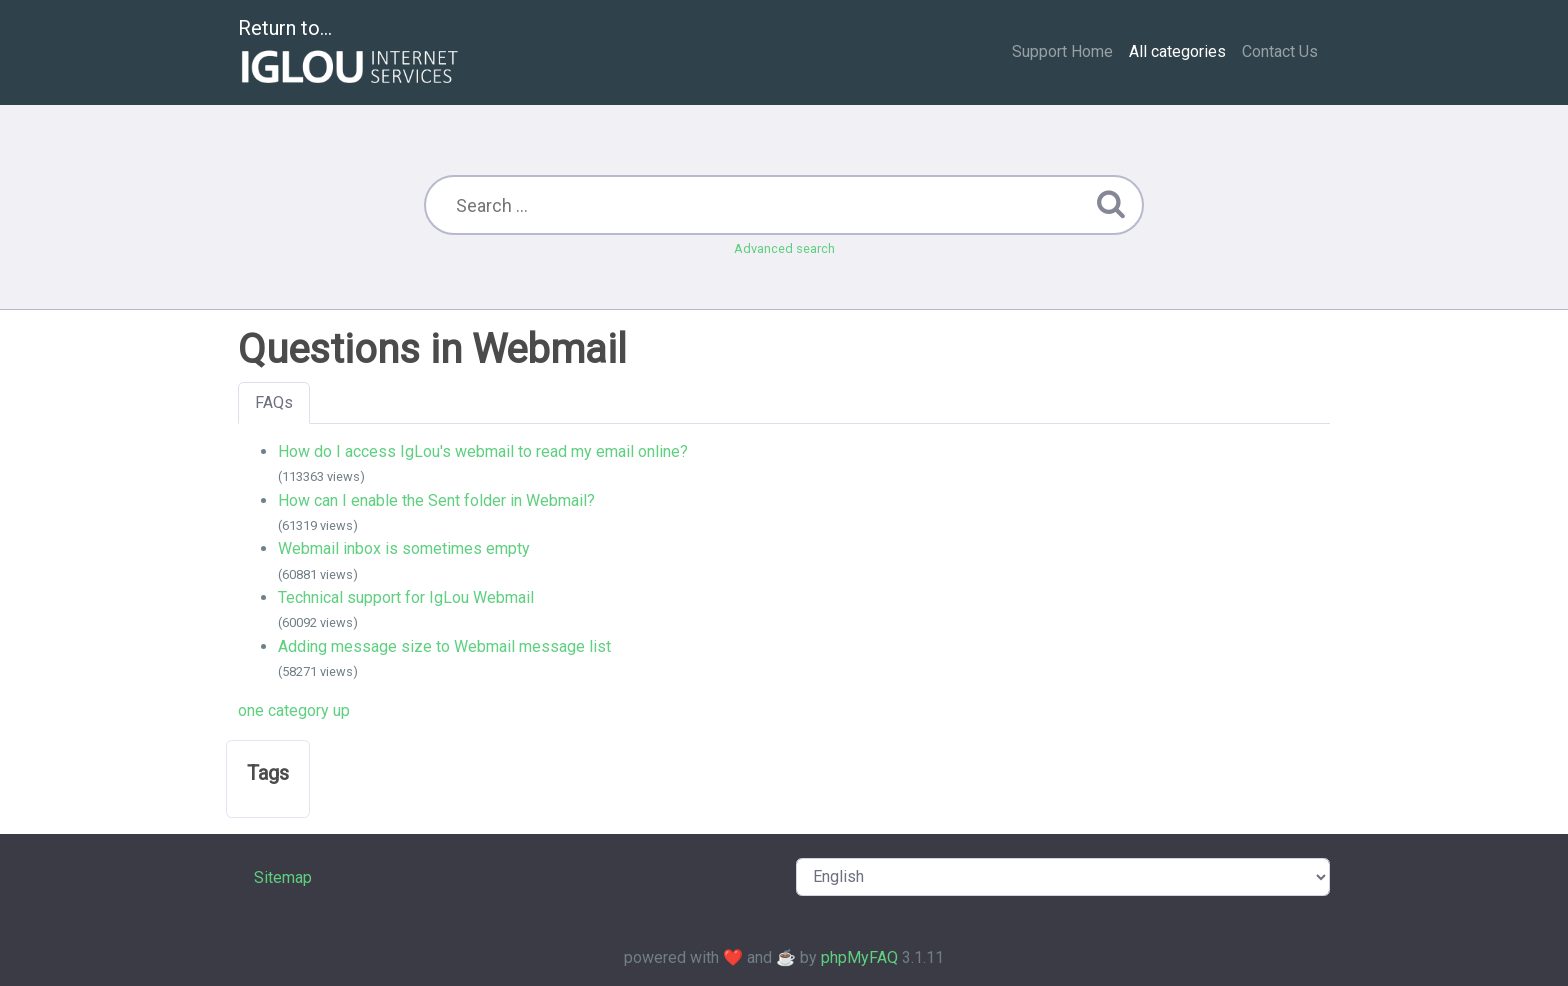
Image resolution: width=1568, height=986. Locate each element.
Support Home (1062, 51)
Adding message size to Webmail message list (444, 646)
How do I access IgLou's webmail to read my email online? (483, 451)
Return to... (350, 53)
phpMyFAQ (859, 957)
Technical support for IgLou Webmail (406, 597)
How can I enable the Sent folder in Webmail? (436, 500)
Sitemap (283, 877)
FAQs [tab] (274, 402)
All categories (1177, 51)
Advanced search (784, 248)
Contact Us (1280, 51)
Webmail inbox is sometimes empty (404, 548)
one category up (294, 710)
